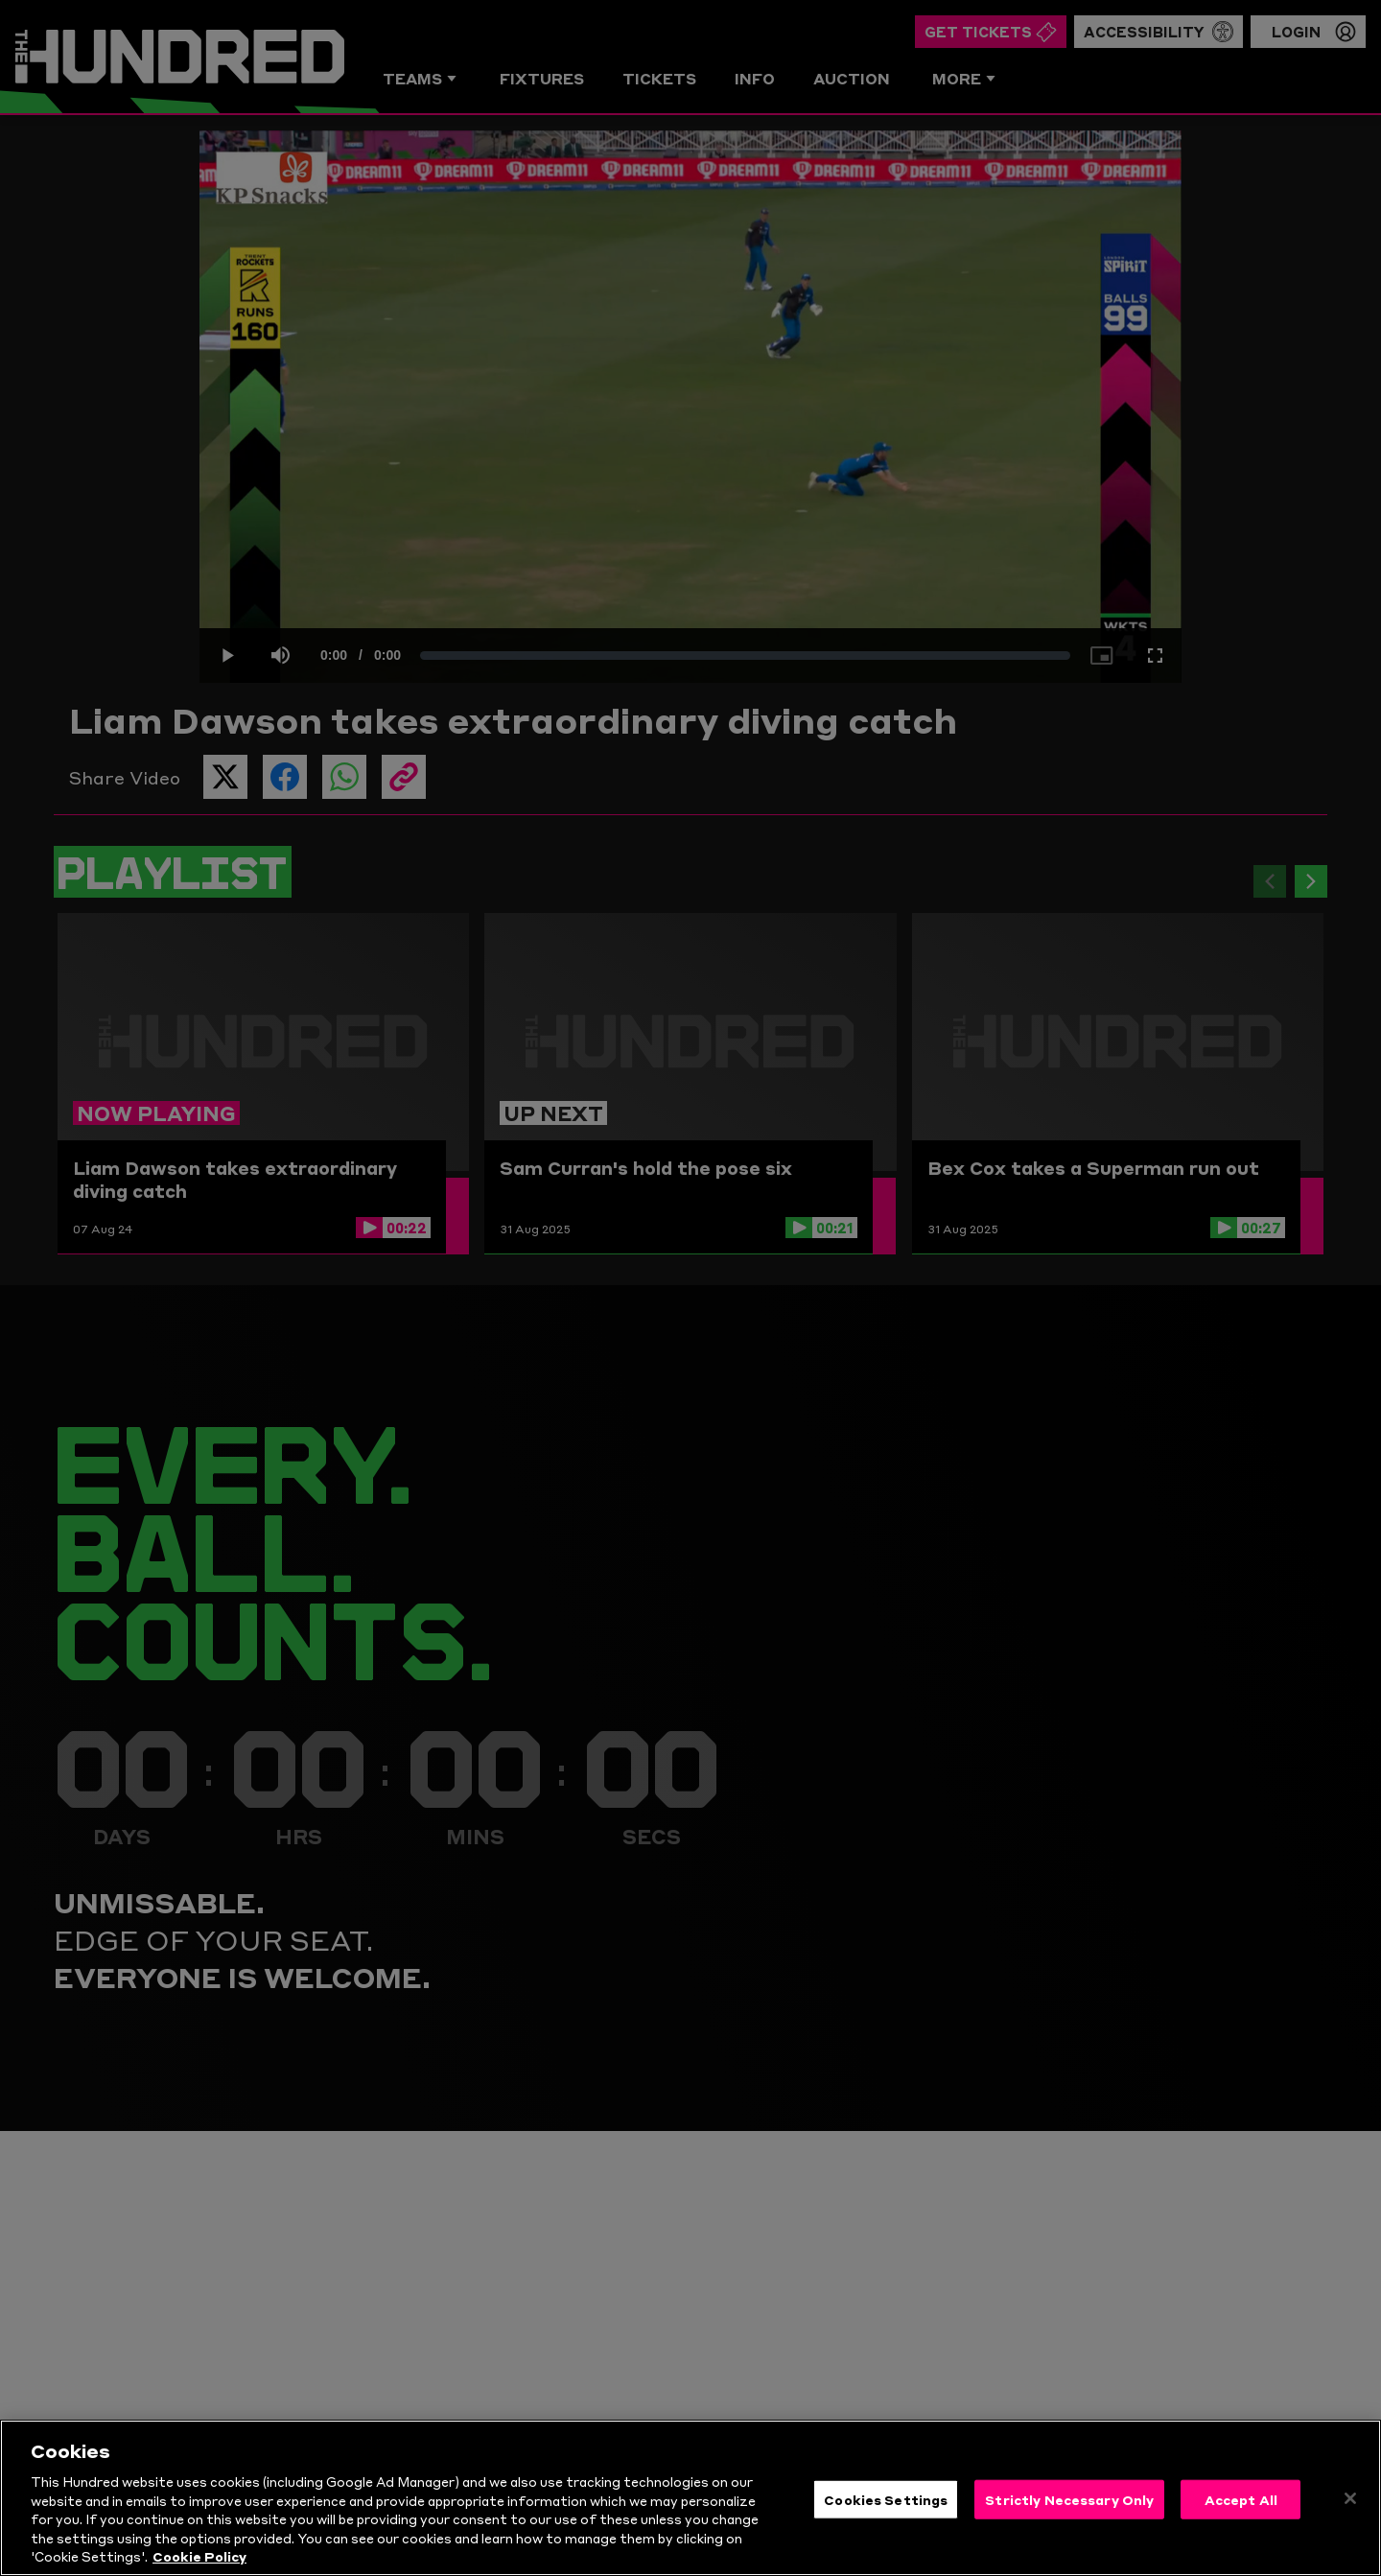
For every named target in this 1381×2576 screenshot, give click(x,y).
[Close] (1350, 2498)
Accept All (1241, 2498)
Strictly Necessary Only (1069, 2498)
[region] (690, 2498)
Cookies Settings (886, 2498)
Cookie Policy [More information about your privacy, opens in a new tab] (199, 2555)
